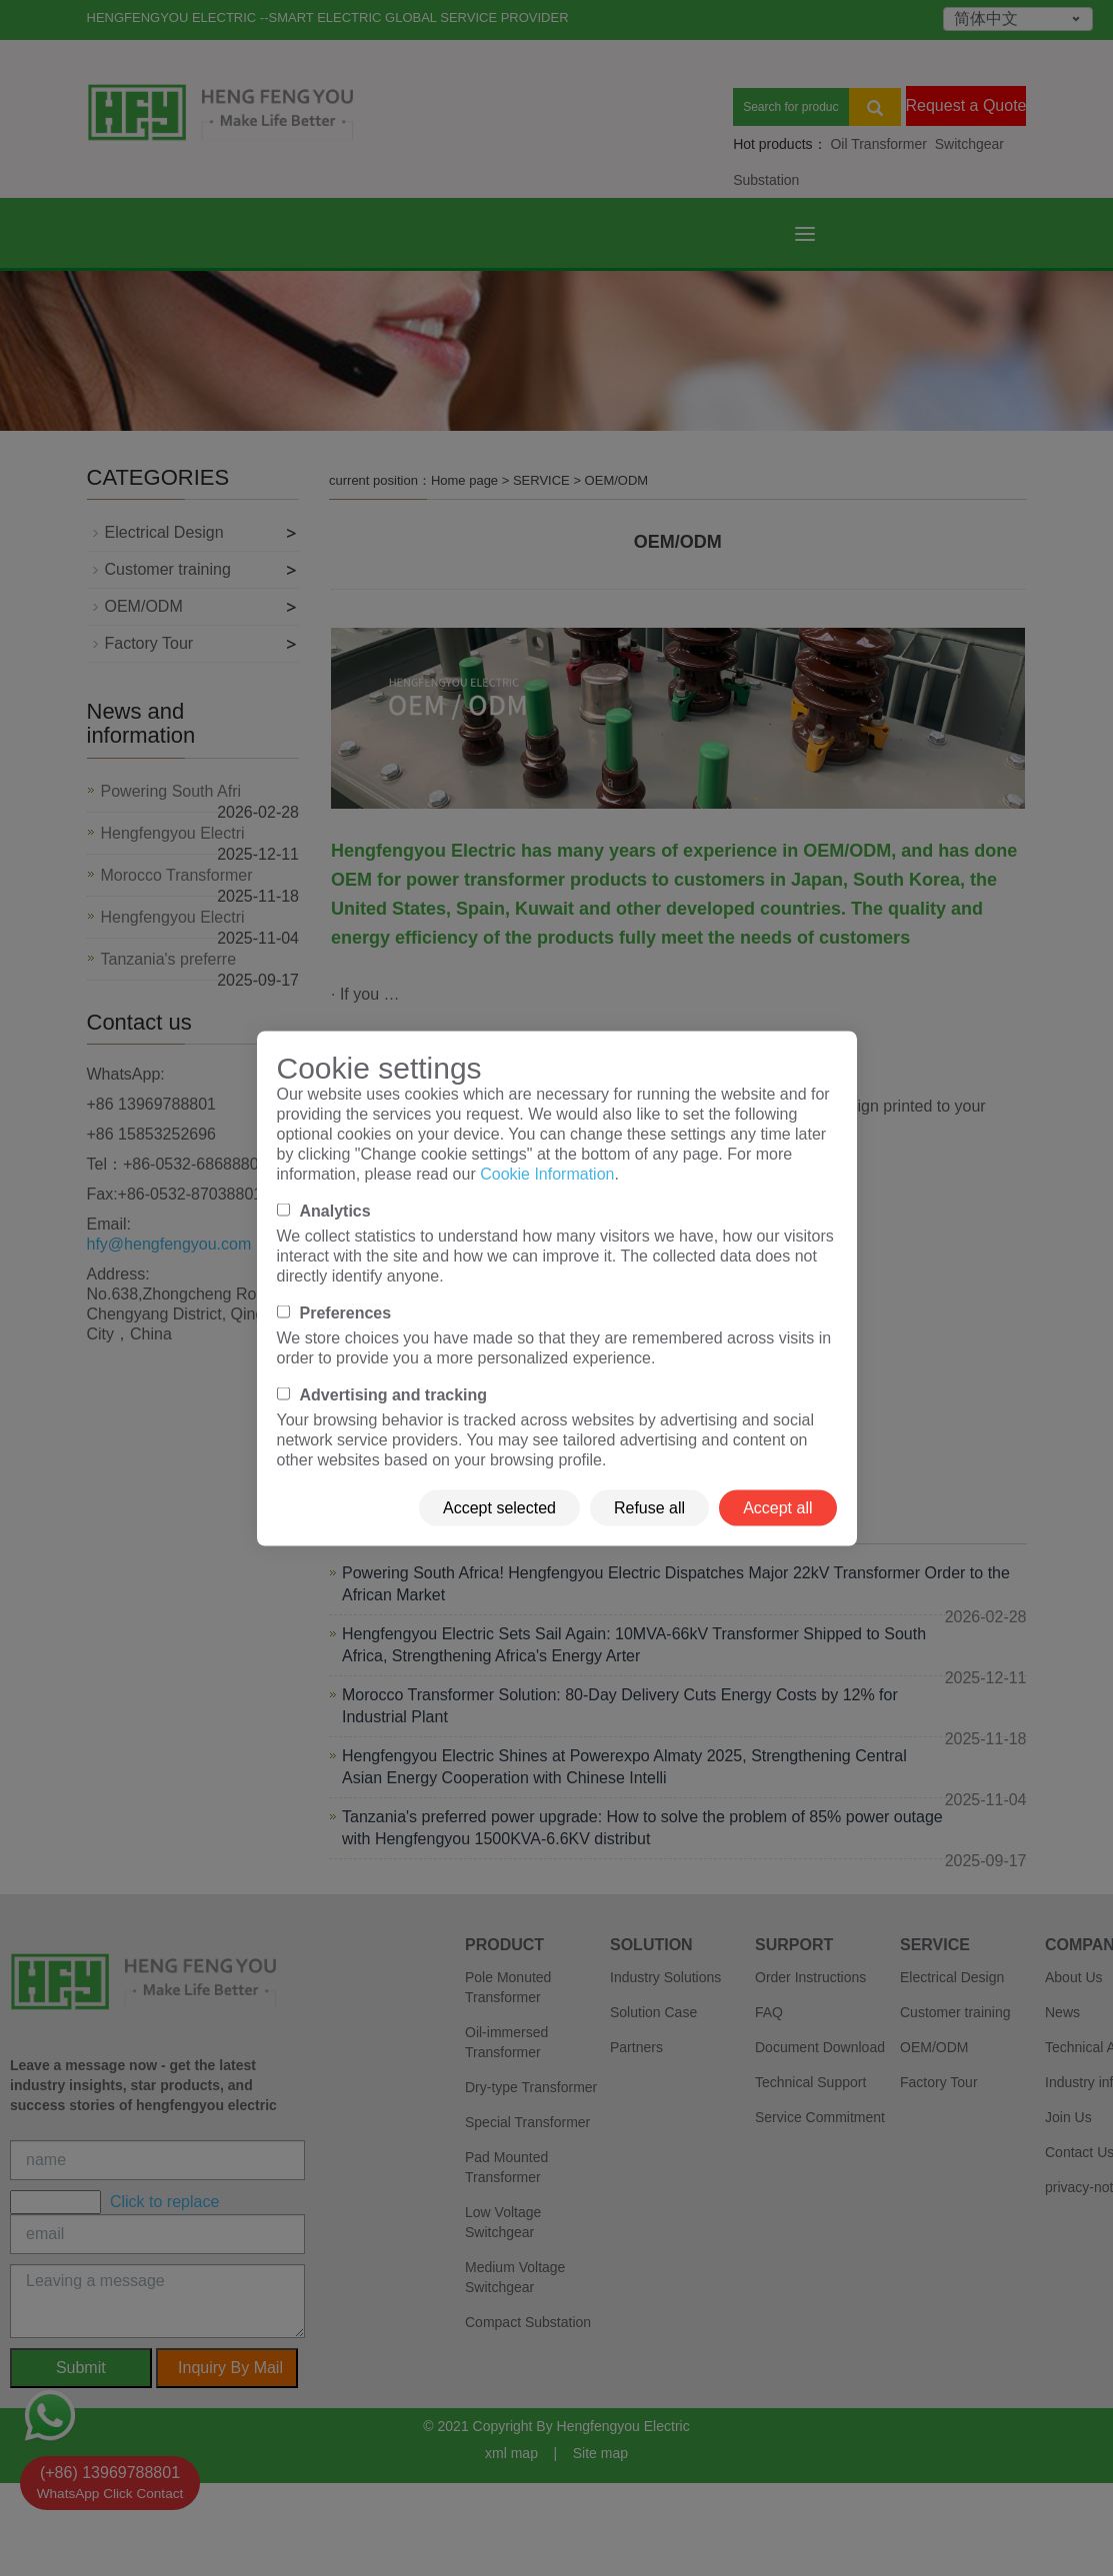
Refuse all (649, 1506)
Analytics (335, 1210)
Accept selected (499, 1506)
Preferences (346, 1311)
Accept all (777, 1506)
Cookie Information (547, 1173)
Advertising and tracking (394, 1393)
